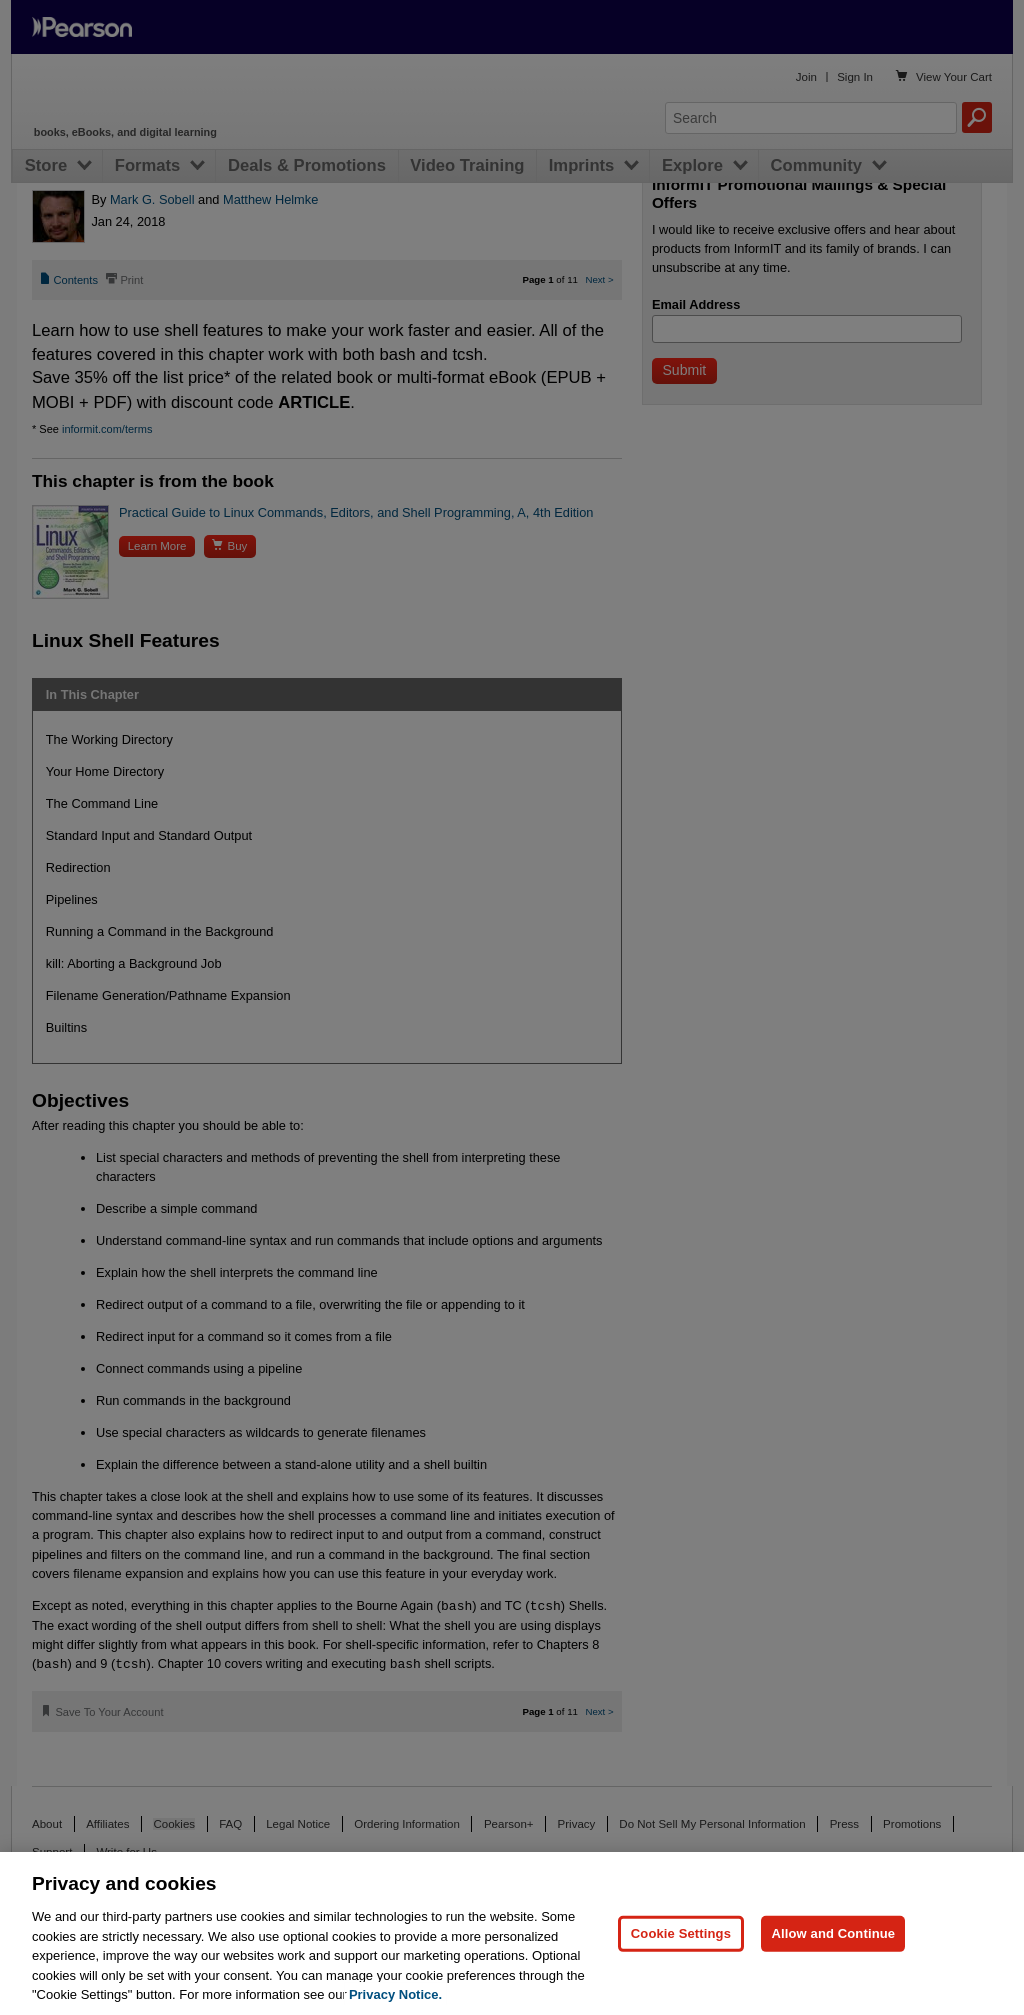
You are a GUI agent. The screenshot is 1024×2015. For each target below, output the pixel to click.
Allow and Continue (833, 1933)
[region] (512, 1933)
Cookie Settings (681, 1933)
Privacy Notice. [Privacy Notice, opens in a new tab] (395, 1994)
